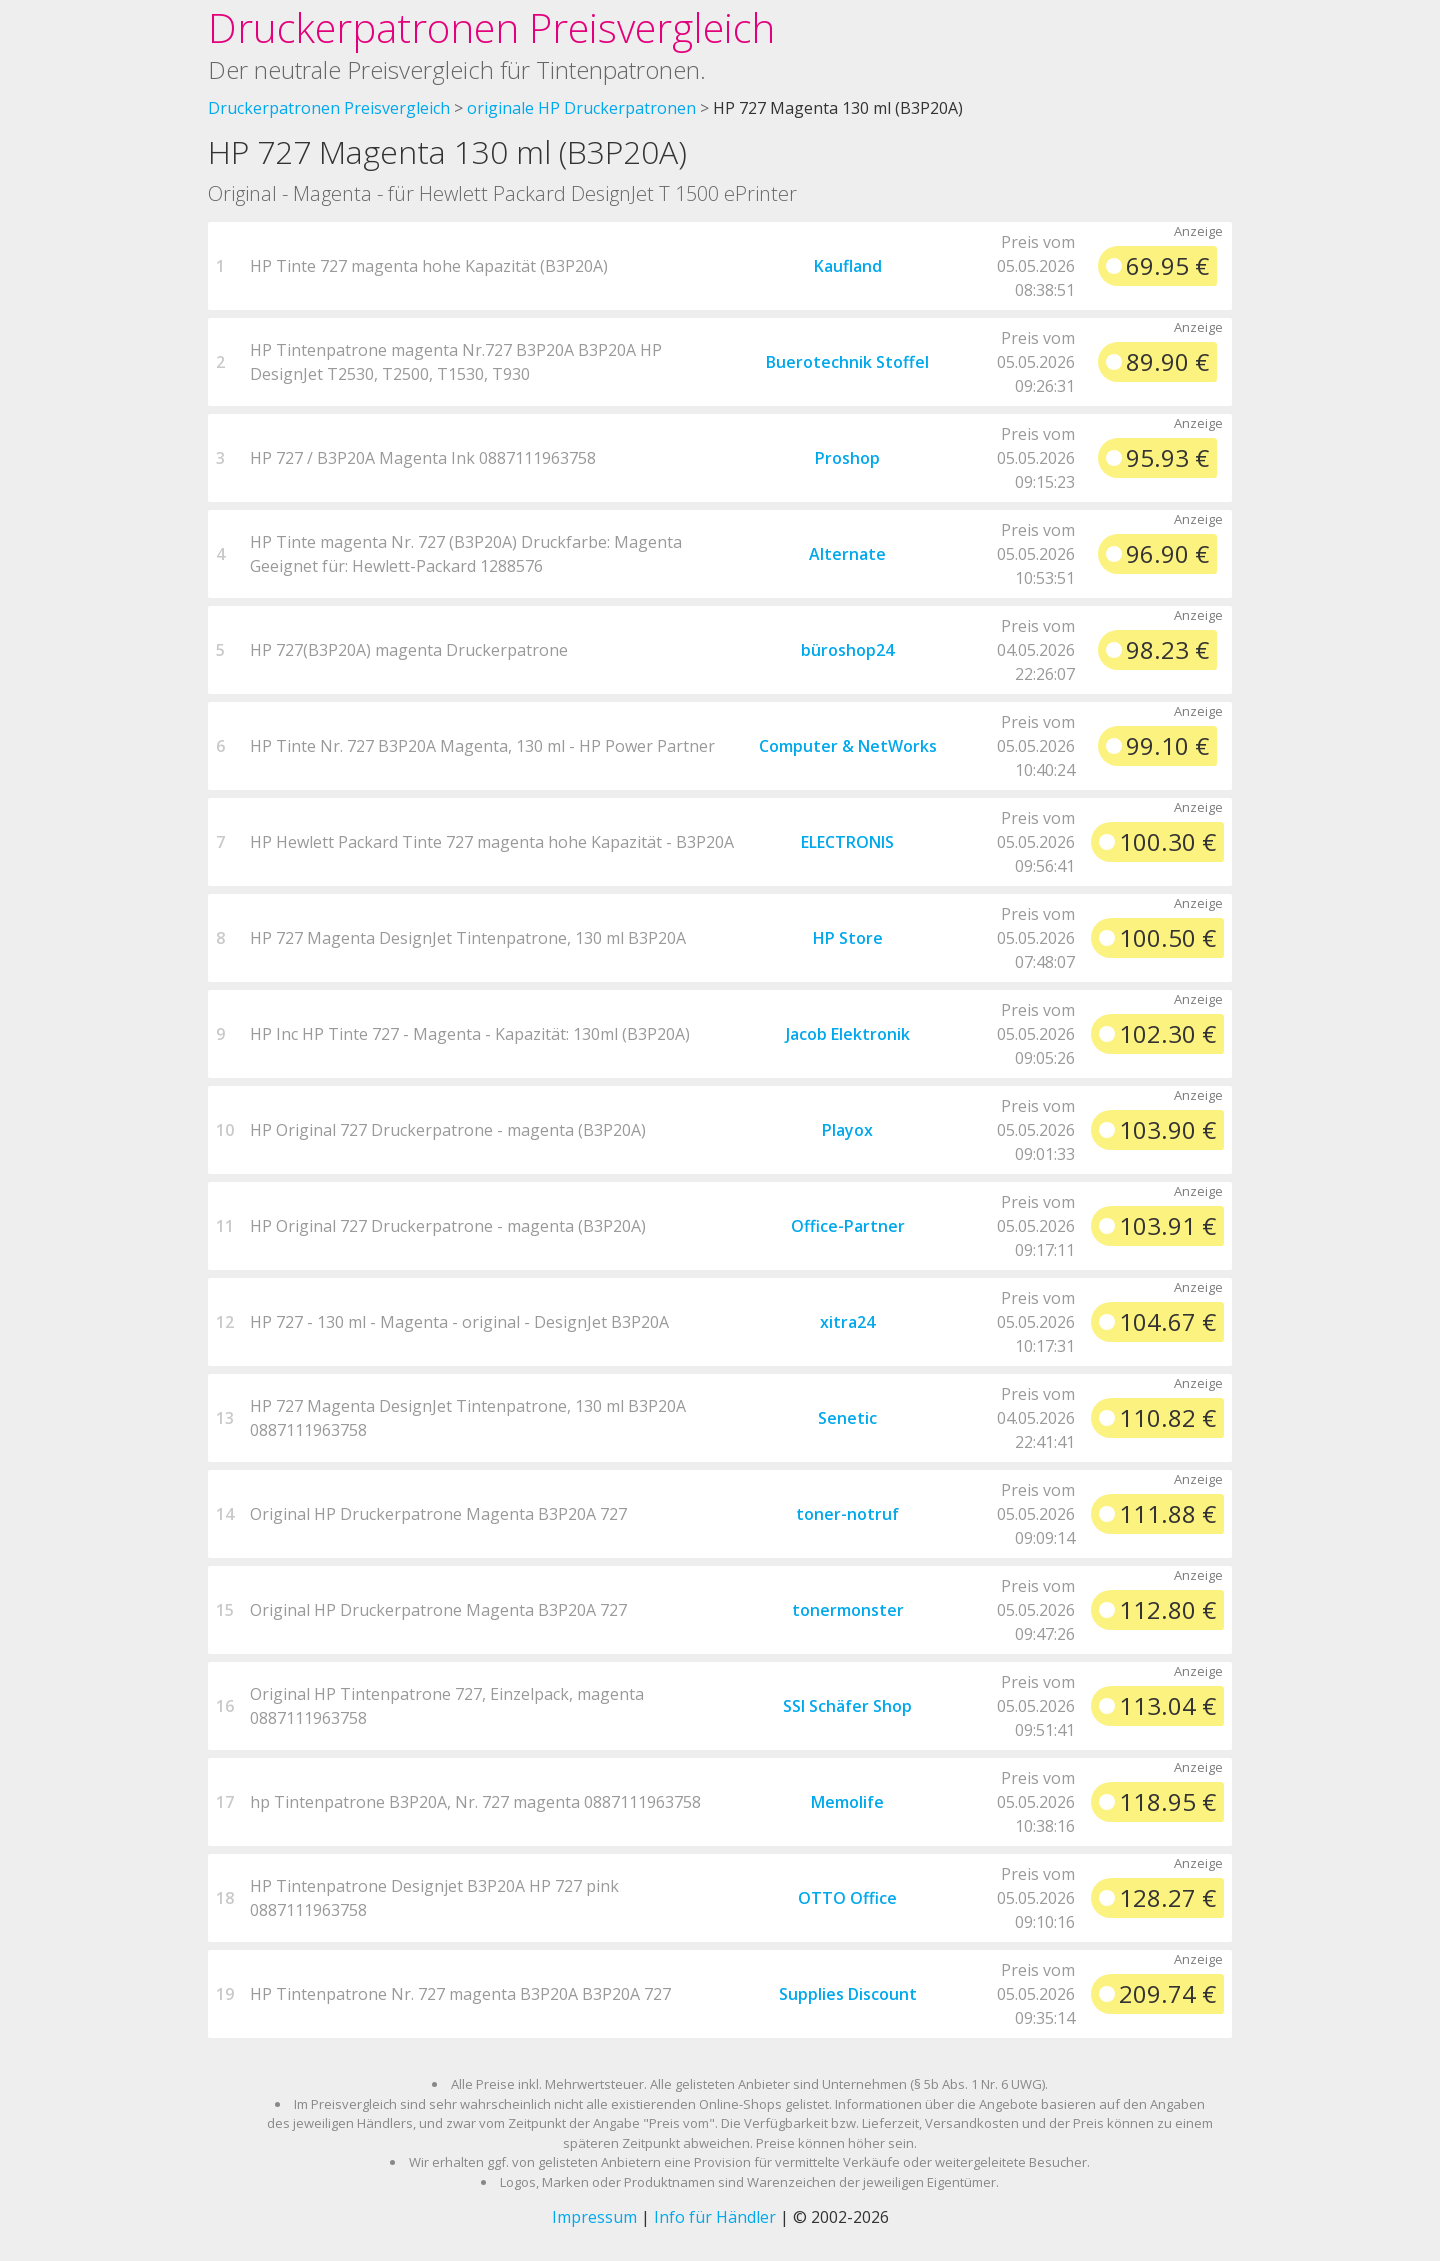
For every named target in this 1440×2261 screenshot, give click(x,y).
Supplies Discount (848, 1994)
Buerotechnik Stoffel (847, 362)
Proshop (847, 458)
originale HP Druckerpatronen (581, 108)
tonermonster (848, 1610)
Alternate (847, 554)
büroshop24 (847, 650)
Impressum (594, 2217)
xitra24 (847, 1322)
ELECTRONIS (847, 842)
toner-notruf (847, 1514)
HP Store (848, 938)
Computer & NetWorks (848, 746)
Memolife (847, 1802)
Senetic (847, 1418)
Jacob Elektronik (848, 1034)
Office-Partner (848, 1226)
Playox (847, 1130)
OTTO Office (847, 1898)
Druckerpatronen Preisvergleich (491, 27)
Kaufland (848, 266)
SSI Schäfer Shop (847, 1706)
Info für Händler (715, 2217)
